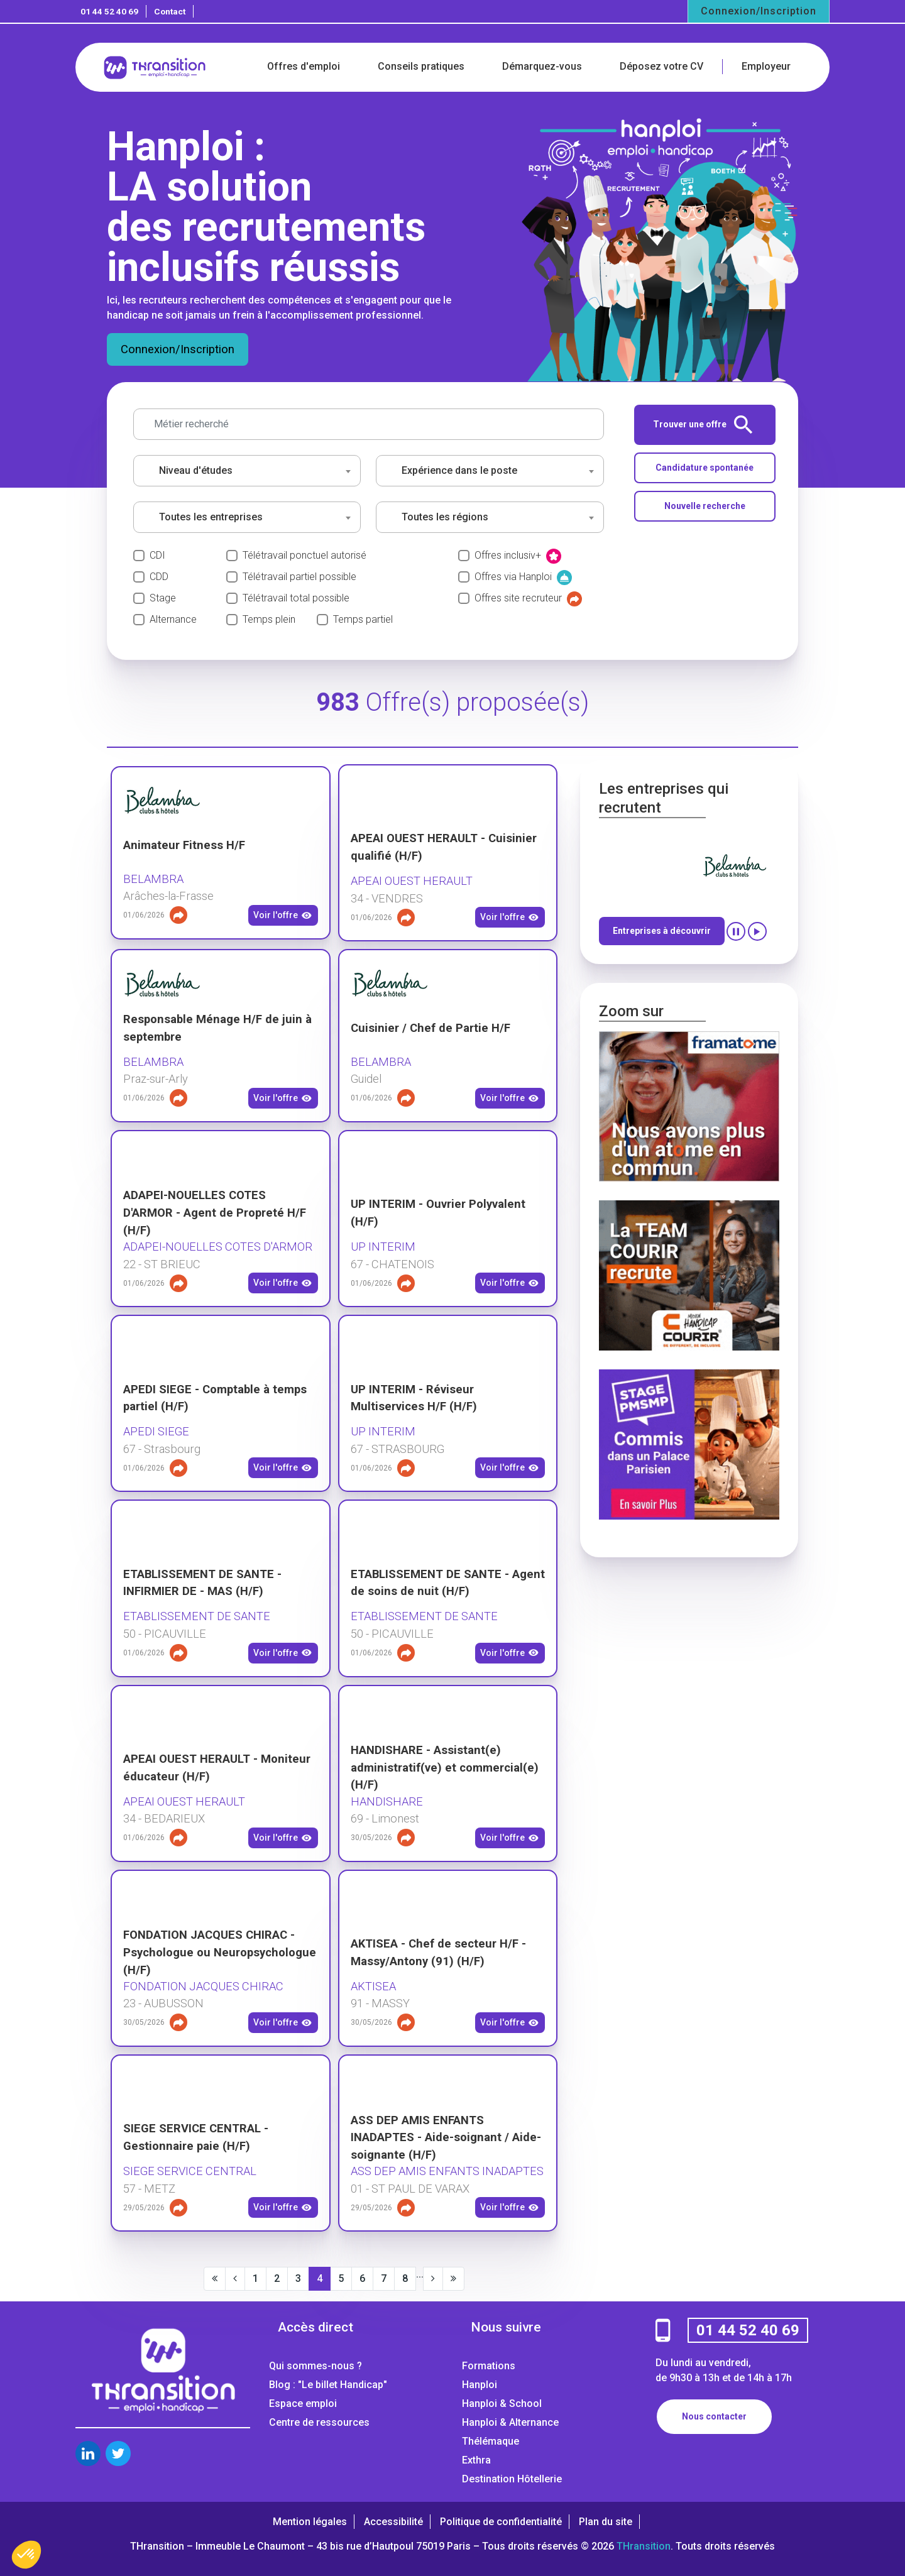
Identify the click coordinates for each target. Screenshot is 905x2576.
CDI (157, 555)
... (420, 2274)
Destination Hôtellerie (512, 2479)
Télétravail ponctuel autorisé (304, 555)
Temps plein (269, 619)
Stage (163, 598)
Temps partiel (363, 619)
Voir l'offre (282, 915)
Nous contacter (714, 2416)
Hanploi (479, 2385)
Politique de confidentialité (501, 2522)
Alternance (173, 619)
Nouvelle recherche (704, 506)
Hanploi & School (502, 2403)
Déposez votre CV (661, 66)
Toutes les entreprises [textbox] (211, 517)
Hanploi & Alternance (510, 2422)
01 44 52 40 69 (109, 11)
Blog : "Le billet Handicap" (328, 2385)
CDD (159, 577)
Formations (488, 2366)
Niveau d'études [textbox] (196, 470)
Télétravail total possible (296, 598)
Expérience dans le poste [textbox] (459, 470)
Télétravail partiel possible (299, 577)
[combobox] (247, 470)
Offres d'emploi (303, 66)
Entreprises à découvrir (662, 931)
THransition (644, 2546)
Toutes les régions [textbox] (445, 517)
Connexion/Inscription (758, 11)
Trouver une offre (702, 424)
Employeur (766, 66)
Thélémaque (490, 2441)
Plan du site (605, 2522)
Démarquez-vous (542, 66)
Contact (169, 11)
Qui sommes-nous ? (315, 2366)
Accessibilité (393, 2522)
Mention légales (310, 2522)
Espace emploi (303, 2403)
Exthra (476, 2460)
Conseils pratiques (421, 66)
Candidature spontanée (704, 468)
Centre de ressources (319, 2422)
